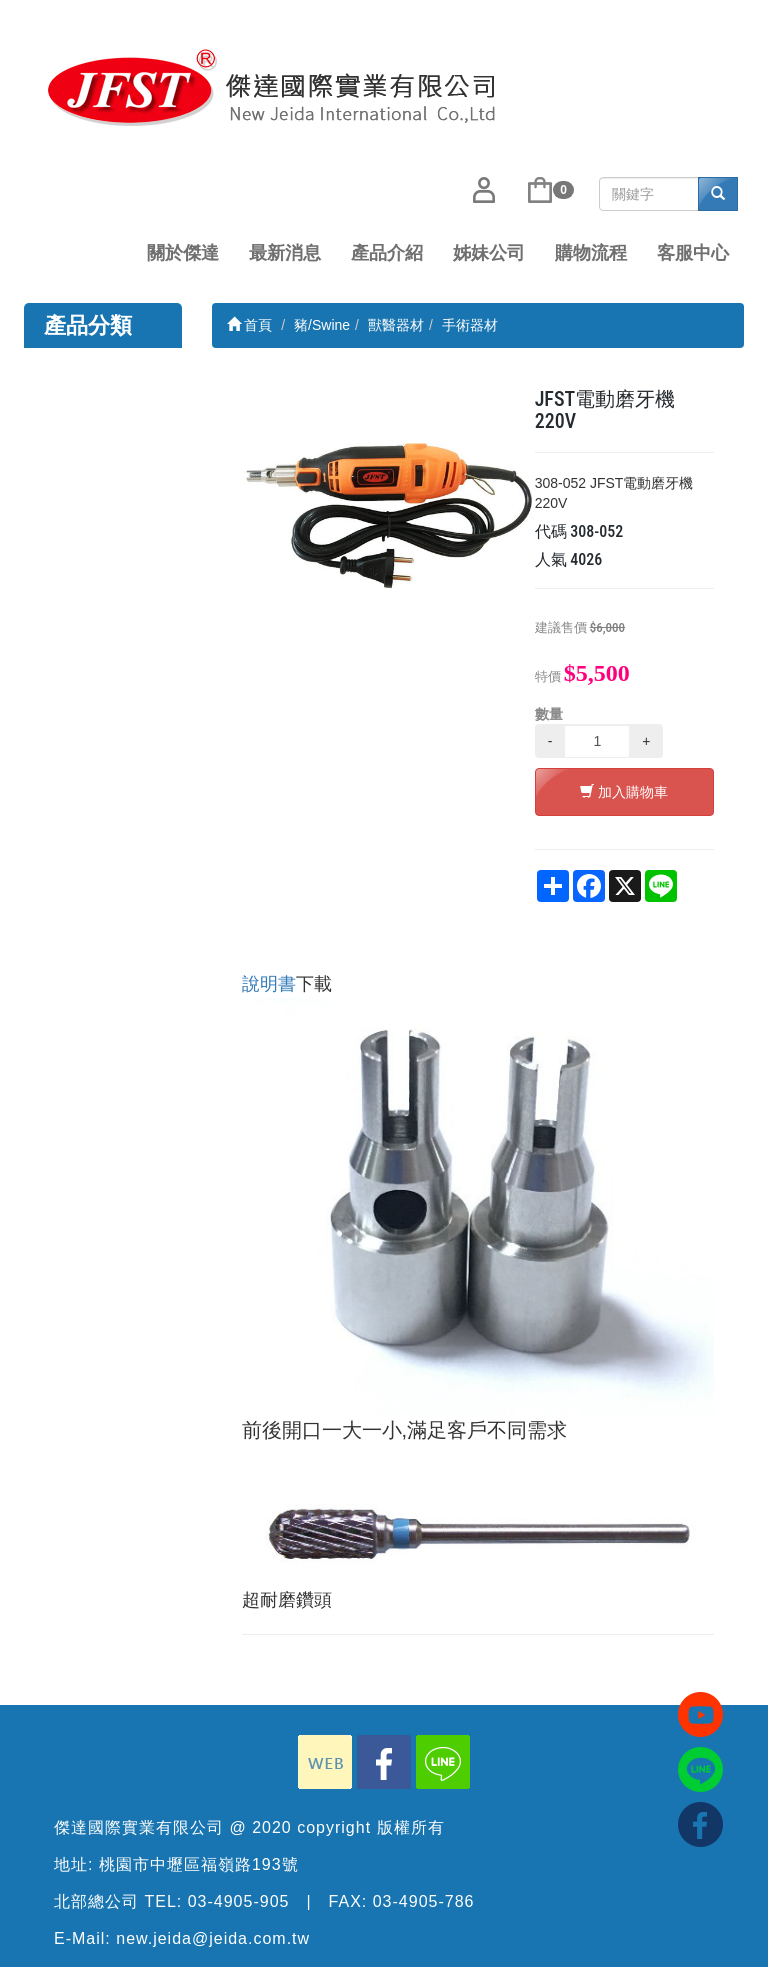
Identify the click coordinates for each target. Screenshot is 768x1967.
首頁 (250, 325)
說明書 (269, 984)
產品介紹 (387, 253)
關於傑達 (183, 253)
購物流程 (591, 253)
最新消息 (285, 253)
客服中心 (693, 253)
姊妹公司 (489, 253)
